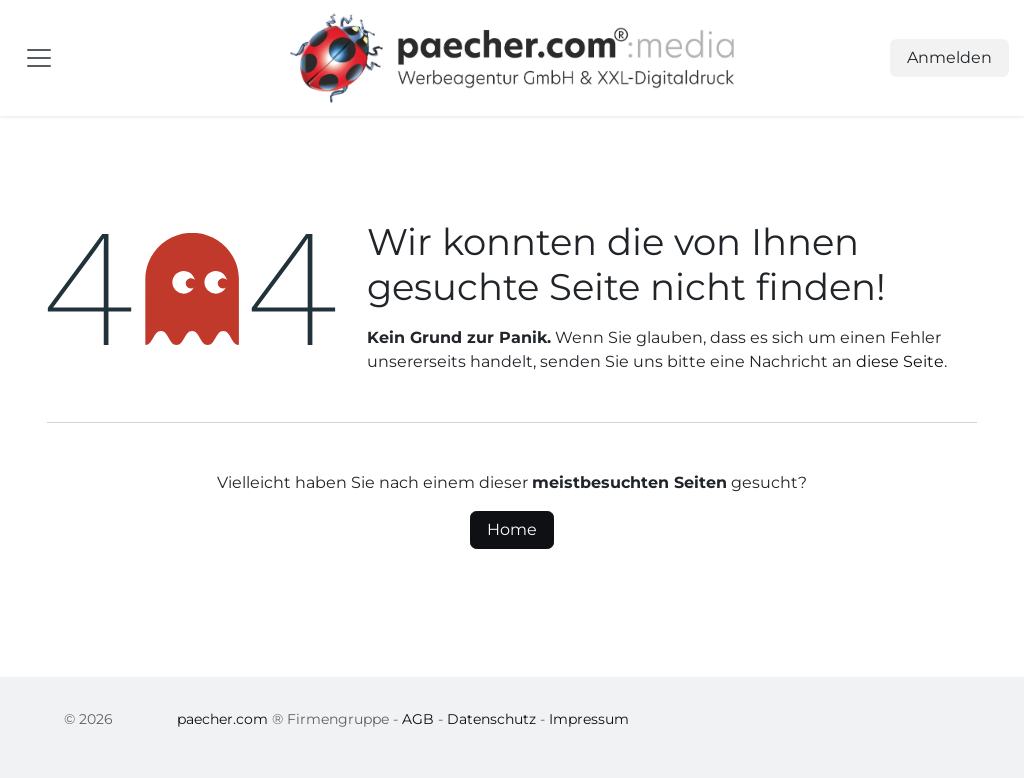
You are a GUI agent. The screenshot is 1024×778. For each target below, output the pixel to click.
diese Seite (900, 361)
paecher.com (222, 719)
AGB (418, 719)
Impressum (589, 719)
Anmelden (949, 57)
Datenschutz (491, 719)
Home (512, 529)
